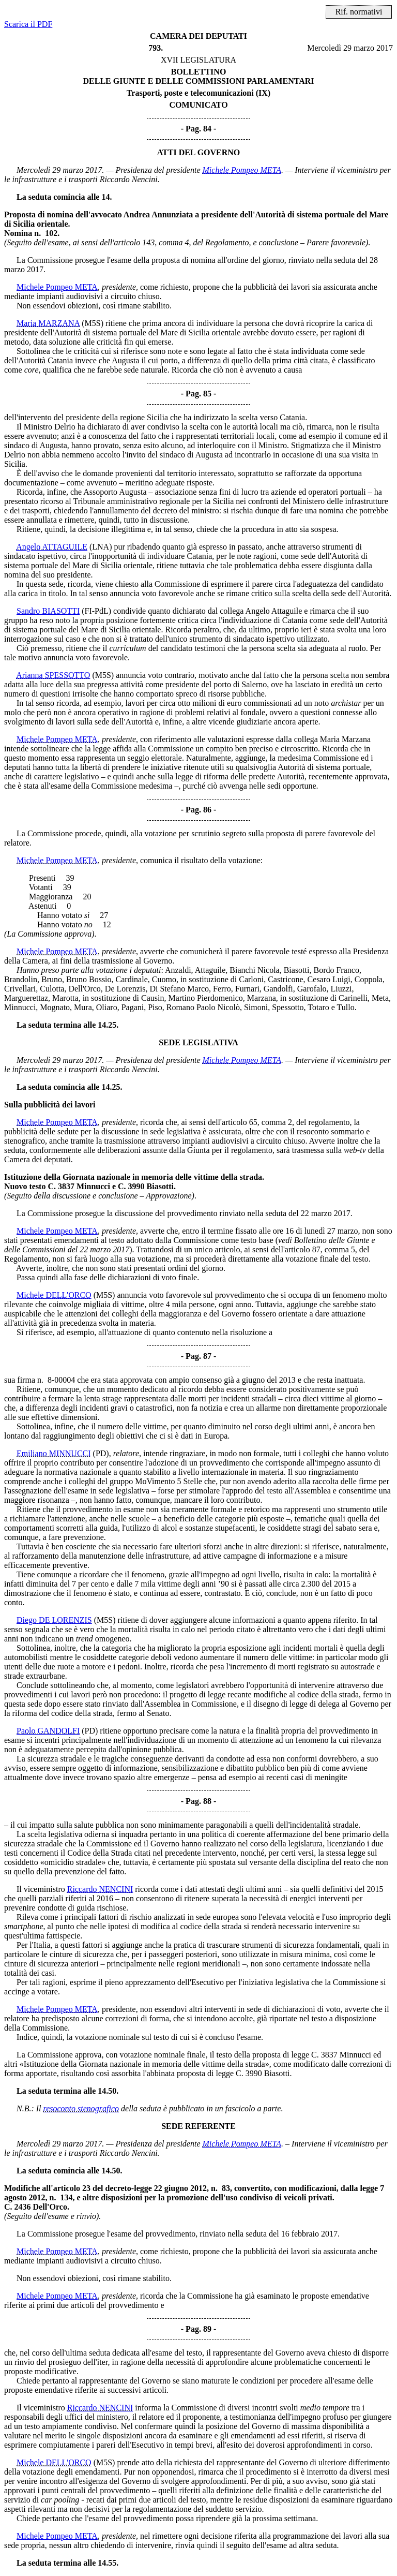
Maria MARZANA (48, 323)
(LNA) (100, 546)
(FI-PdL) (96, 610)
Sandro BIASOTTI (48, 610)
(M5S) (92, 323)
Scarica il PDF (28, 24)
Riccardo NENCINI (100, 1889)
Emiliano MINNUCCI (54, 1453)
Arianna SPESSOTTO (53, 675)
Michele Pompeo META (242, 170)
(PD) (101, 1453)
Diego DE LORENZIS (54, 1620)
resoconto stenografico (81, 2108)
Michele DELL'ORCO (54, 1295)
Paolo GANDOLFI (48, 1730)
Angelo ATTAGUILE (51, 546)
